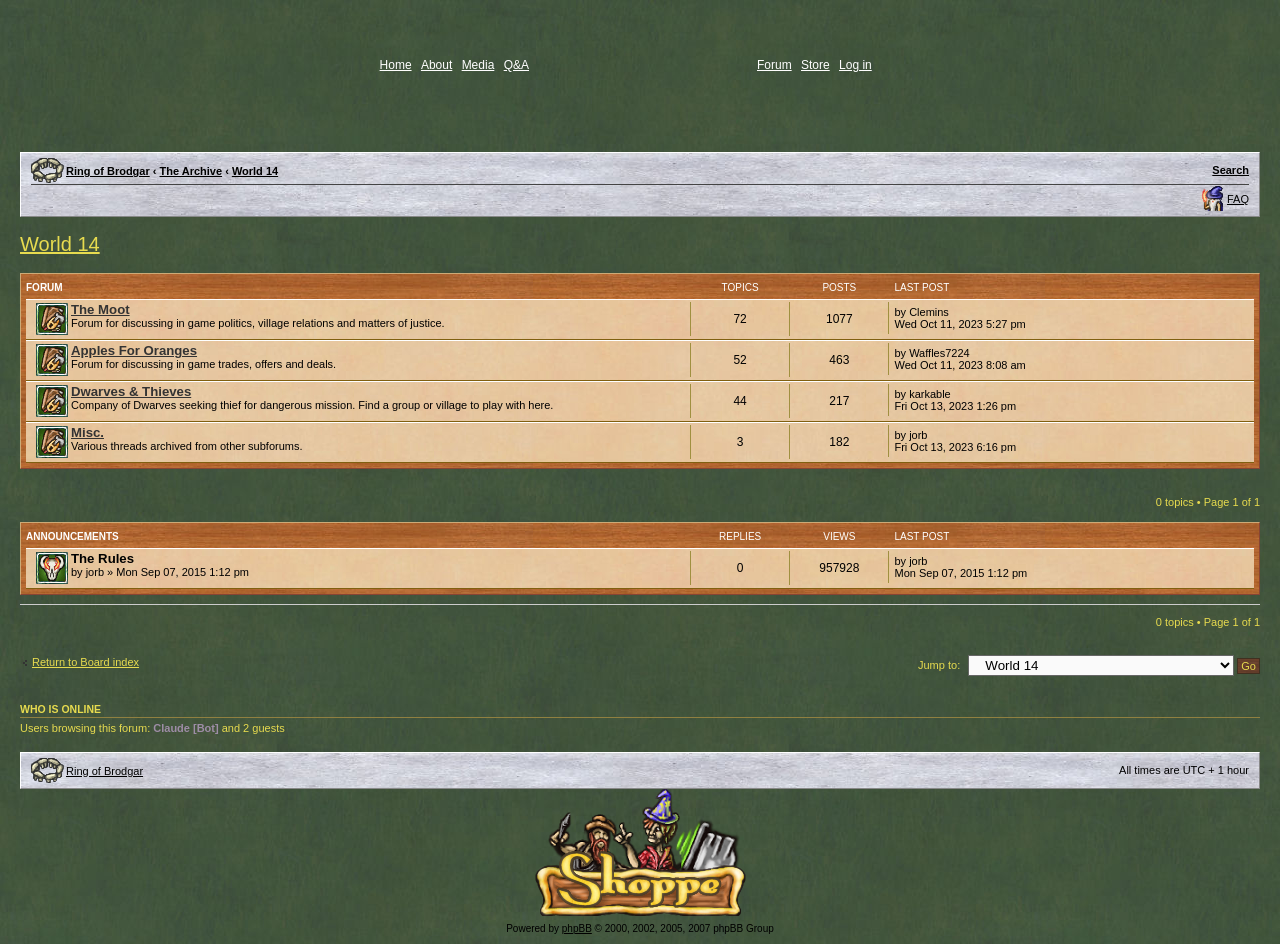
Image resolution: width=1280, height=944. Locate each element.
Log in (855, 65)
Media (478, 65)
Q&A (516, 65)
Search (1230, 170)
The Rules (102, 558)
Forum (774, 65)
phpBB (577, 928)
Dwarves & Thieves (131, 391)
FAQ (1238, 199)
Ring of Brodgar (108, 171)
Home (396, 65)
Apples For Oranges (134, 350)
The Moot (100, 309)
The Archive (191, 171)
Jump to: (939, 665)
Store (815, 65)
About (436, 65)
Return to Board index (85, 662)
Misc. (87, 432)
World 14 (255, 171)
